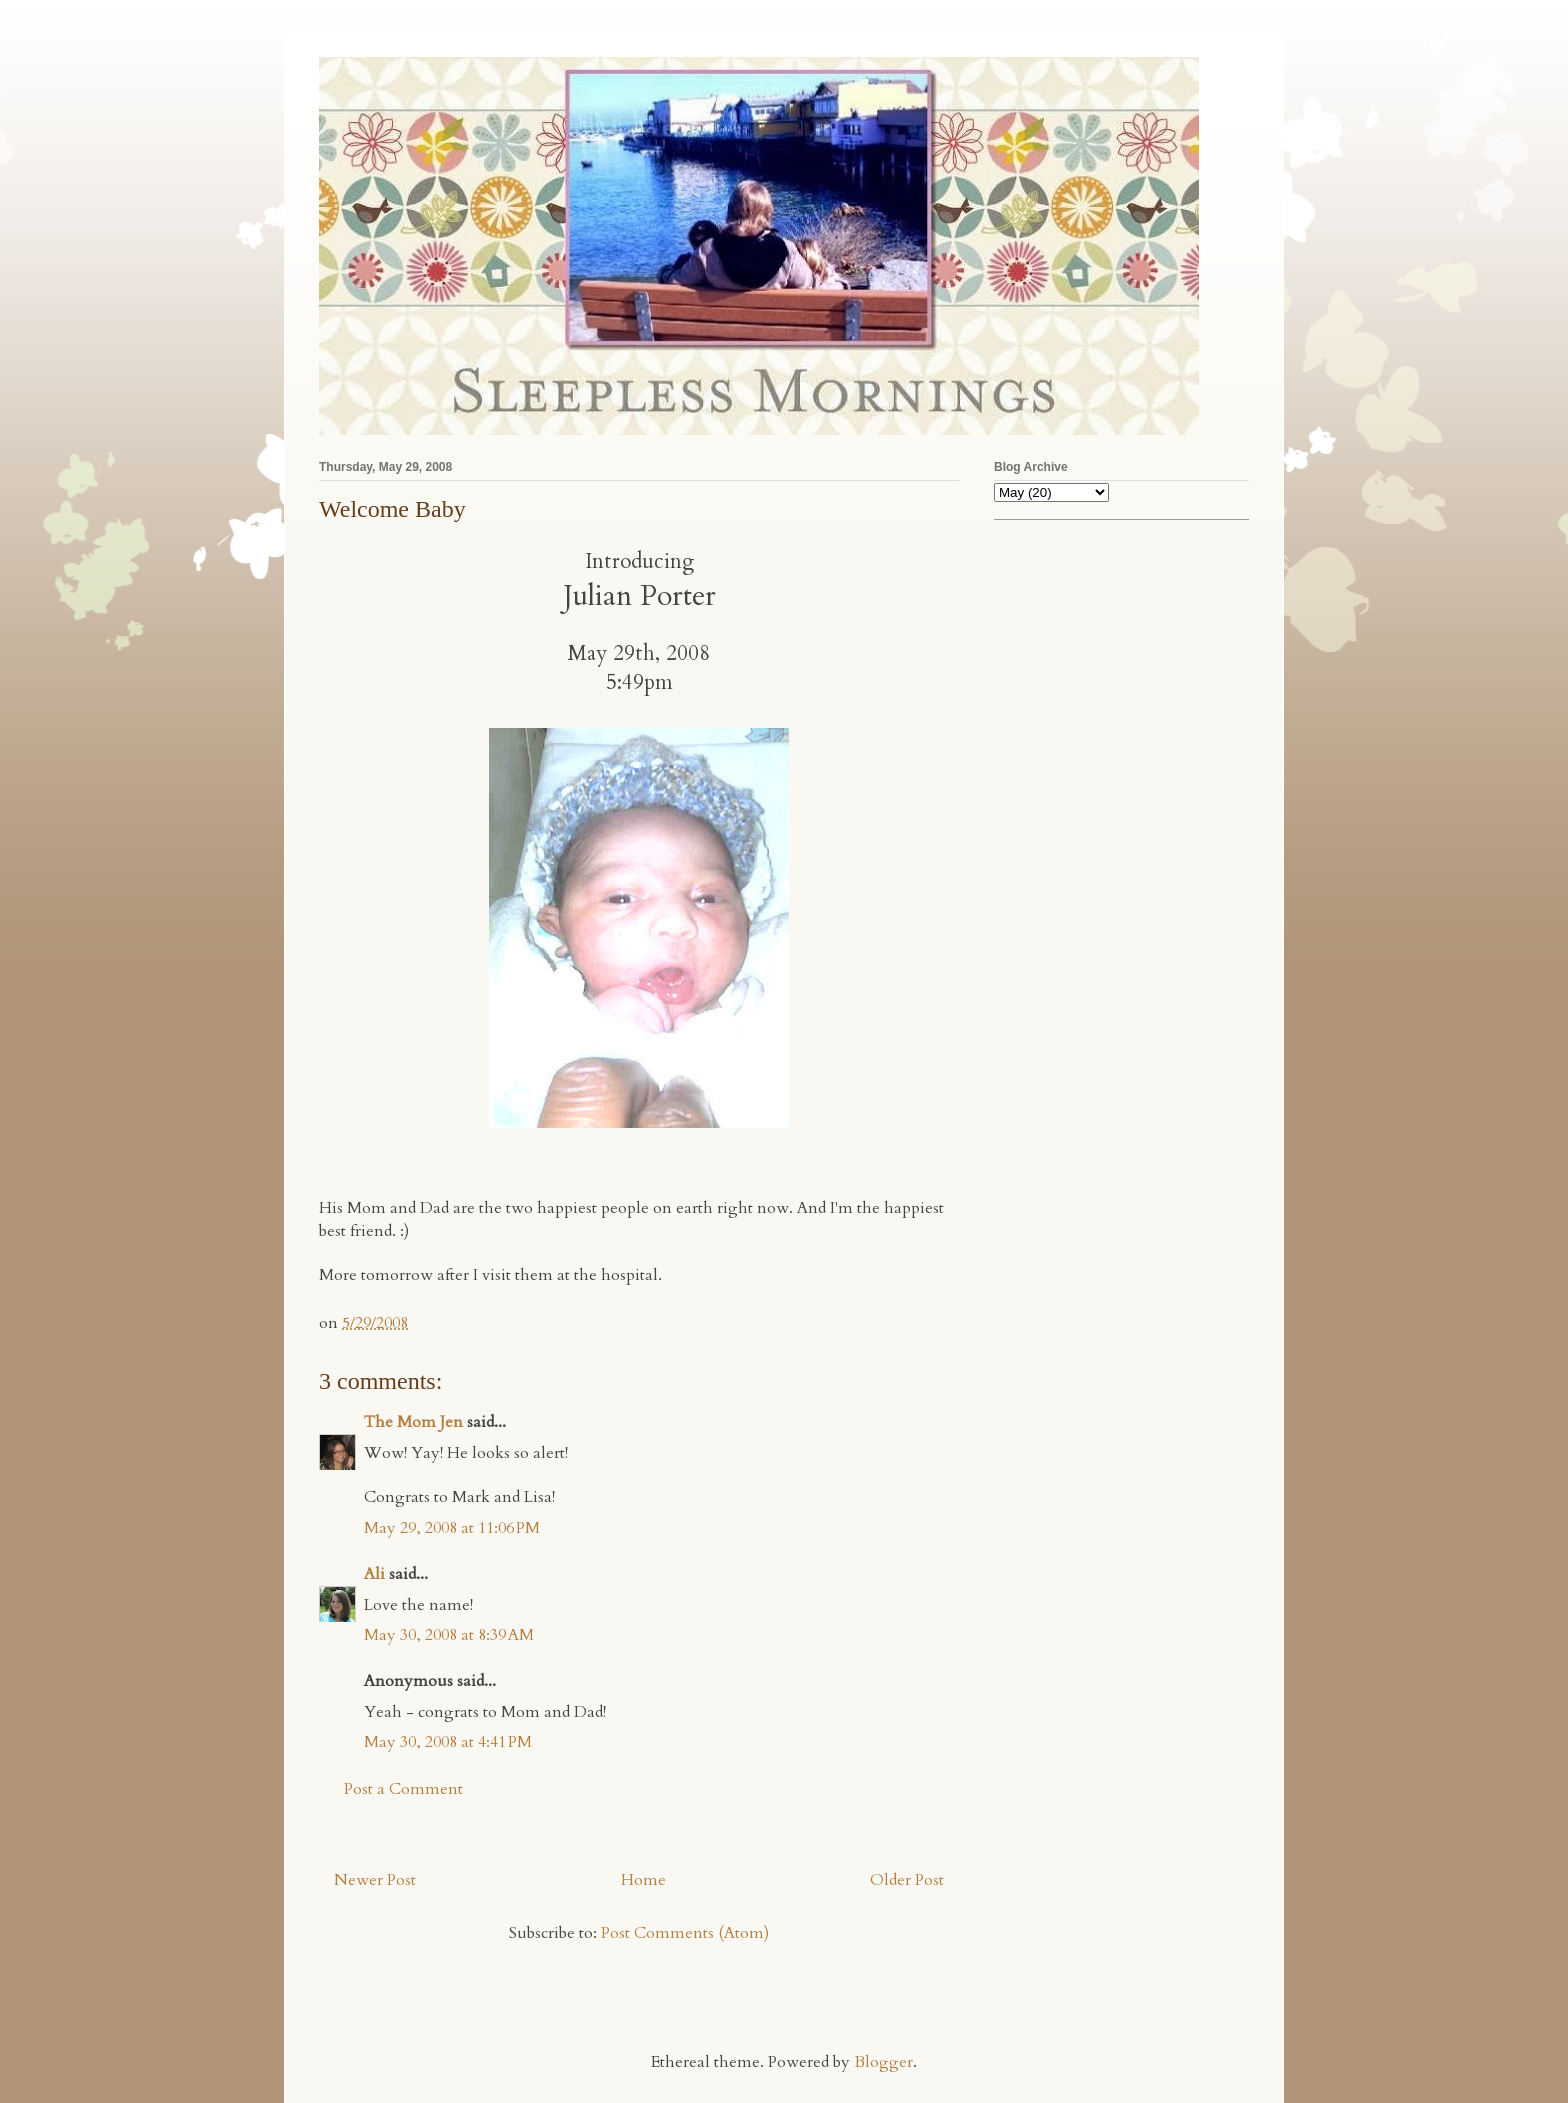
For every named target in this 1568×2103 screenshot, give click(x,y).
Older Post (907, 1880)
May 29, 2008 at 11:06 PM (452, 1528)
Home (643, 1880)
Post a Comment (403, 1789)
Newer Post (375, 1880)
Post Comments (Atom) (685, 1933)
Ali (374, 1574)
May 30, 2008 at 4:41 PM (448, 1742)
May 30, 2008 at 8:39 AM (449, 1635)
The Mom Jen (413, 1422)
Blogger (883, 2062)
